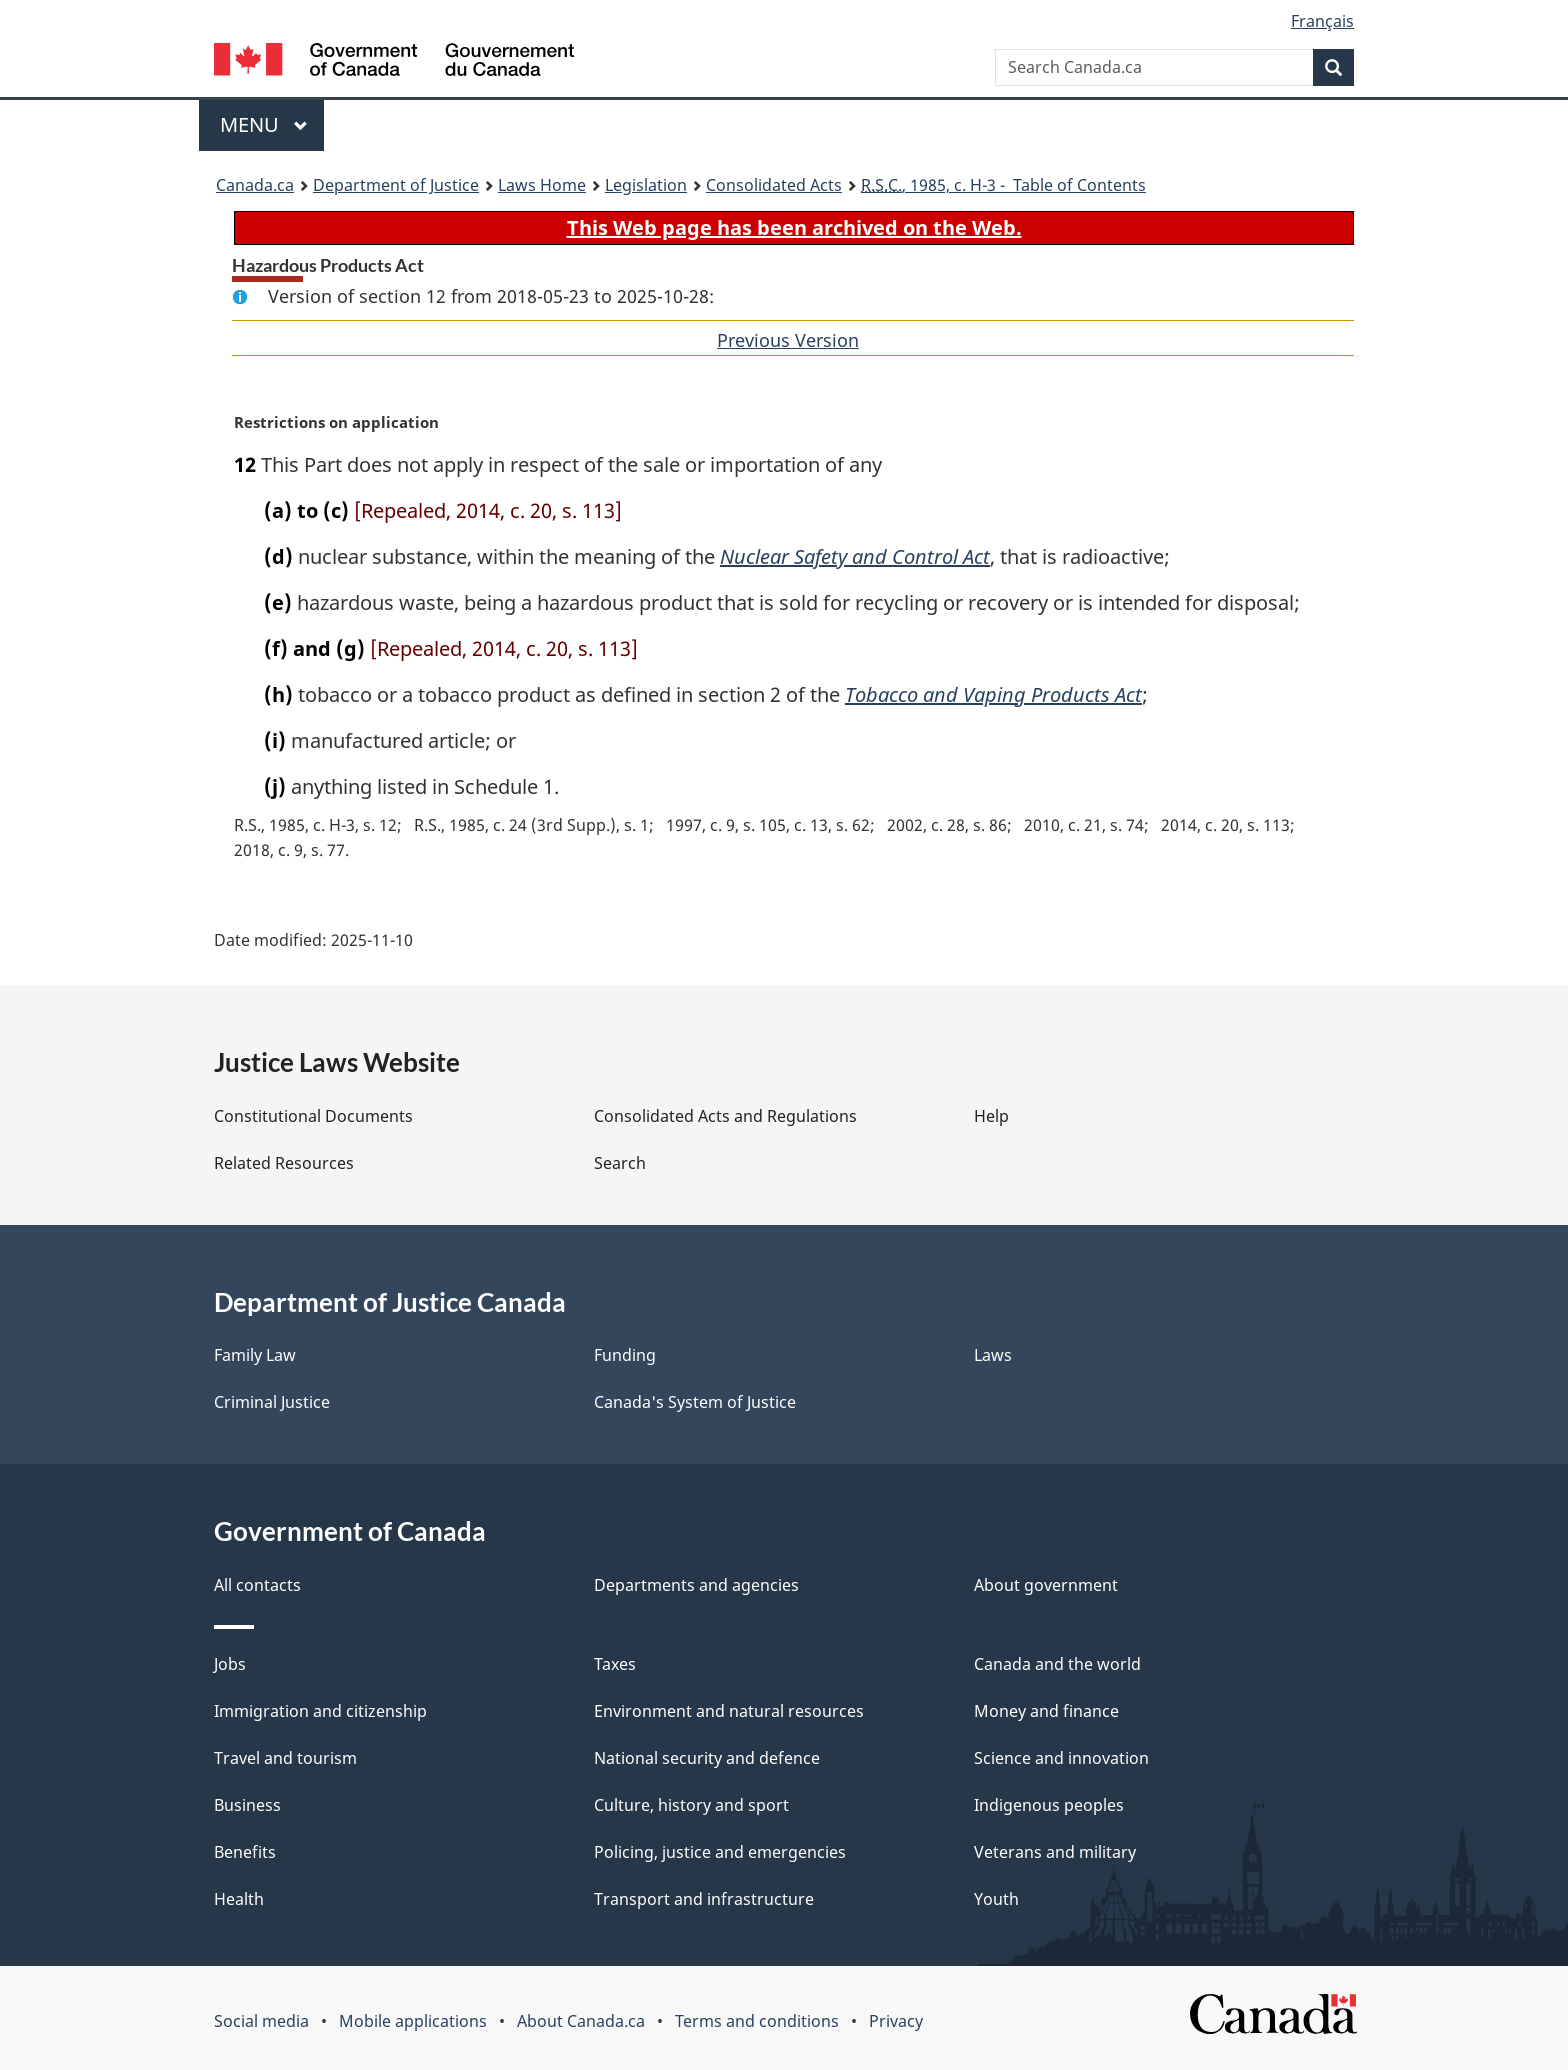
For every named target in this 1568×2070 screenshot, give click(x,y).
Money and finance (1046, 1711)
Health (239, 1899)
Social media (261, 2021)
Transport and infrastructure (704, 1899)
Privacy (896, 2021)
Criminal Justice (272, 1402)
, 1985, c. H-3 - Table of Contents (1003, 185)
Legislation (646, 185)
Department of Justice (396, 185)
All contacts (257, 1585)
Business (247, 1805)
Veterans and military (1055, 1852)
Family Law (255, 1355)
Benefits (245, 1852)
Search (620, 1163)
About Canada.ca (581, 2021)
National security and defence (707, 1758)
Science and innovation (1061, 1758)
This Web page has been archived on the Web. (794, 227)
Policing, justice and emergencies (720, 1852)
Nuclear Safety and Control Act (855, 556)
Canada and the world (1057, 1664)
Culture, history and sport (691, 1805)
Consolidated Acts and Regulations (725, 1116)
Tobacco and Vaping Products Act (993, 694)
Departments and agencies (696, 1585)
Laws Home (542, 185)
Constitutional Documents (313, 1116)
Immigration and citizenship (320, 1711)
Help (991, 1116)
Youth (996, 1899)
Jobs (230, 1664)
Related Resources (284, 1163)
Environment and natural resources (729, 1711)
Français (1322, 21)
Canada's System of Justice (695, 1402)
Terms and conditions (757, 2021)
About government (1046, 1585)
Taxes (615, 1664)
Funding (625, 1355)
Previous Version (788, 340)
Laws (993, 1355)
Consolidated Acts (774, 185)
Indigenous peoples (1049, 1805)
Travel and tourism (285, 1758)
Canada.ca (255, 185)
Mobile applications (413, 2021)
